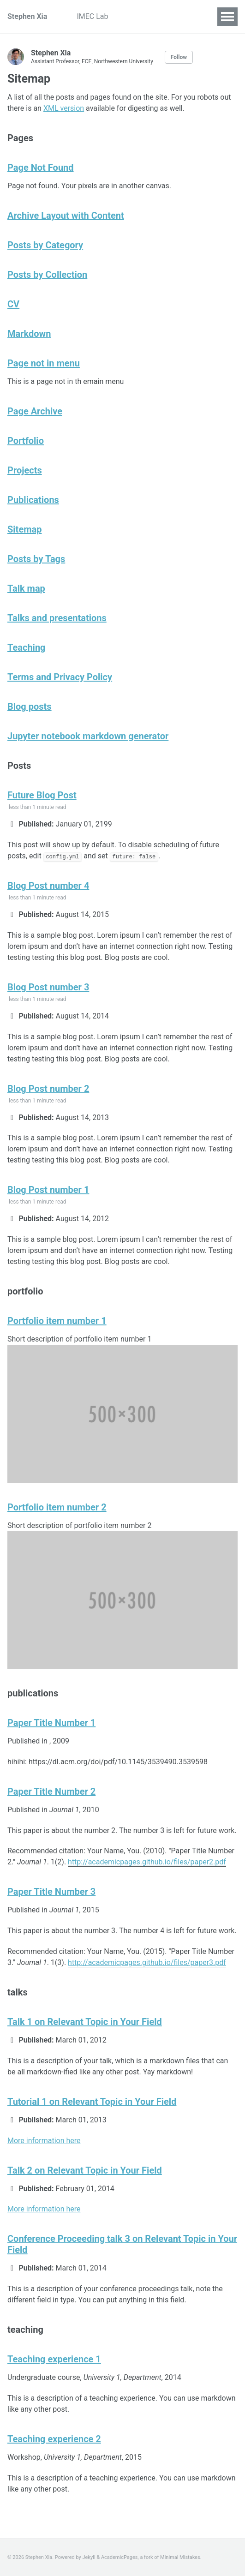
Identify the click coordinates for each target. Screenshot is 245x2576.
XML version (63, 108)
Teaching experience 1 (54, 2359)
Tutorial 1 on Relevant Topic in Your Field (91, 2101)
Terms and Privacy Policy (59, 677)
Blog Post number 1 (48, 1189)
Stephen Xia (27, 16)
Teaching (26, 647)
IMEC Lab (92, 16)
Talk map (26, 588)
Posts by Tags (36, 558)
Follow (179, 57)
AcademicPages (119, 2557)
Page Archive (34, 411)
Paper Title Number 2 (51, 1791)
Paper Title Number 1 (51, 1722)
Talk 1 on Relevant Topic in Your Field (84, 2021)
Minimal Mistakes (180, 2557)
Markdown (29, 333)
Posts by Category (45, 245)
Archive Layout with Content (65, 215)
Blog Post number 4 (48, 885)
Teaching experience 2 (54, 2438)
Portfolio (25, 440)
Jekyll (89, 2557)
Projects (136, 16)
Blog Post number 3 (48, 987)
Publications (33, 499)
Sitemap (24, 529)
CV (13, 304)
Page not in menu (43, 363)
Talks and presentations (57, 617)
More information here (44, 2140)
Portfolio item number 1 (57, 1320)
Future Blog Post (42, 795)
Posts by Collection (47, 274)
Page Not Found (40, 167)
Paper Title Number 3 (51, 1891)
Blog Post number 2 (48, 1088)
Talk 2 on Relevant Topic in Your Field (84, 2170)
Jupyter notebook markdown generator (87, 736)
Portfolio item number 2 (57, 1507)
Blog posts (29, 706)
